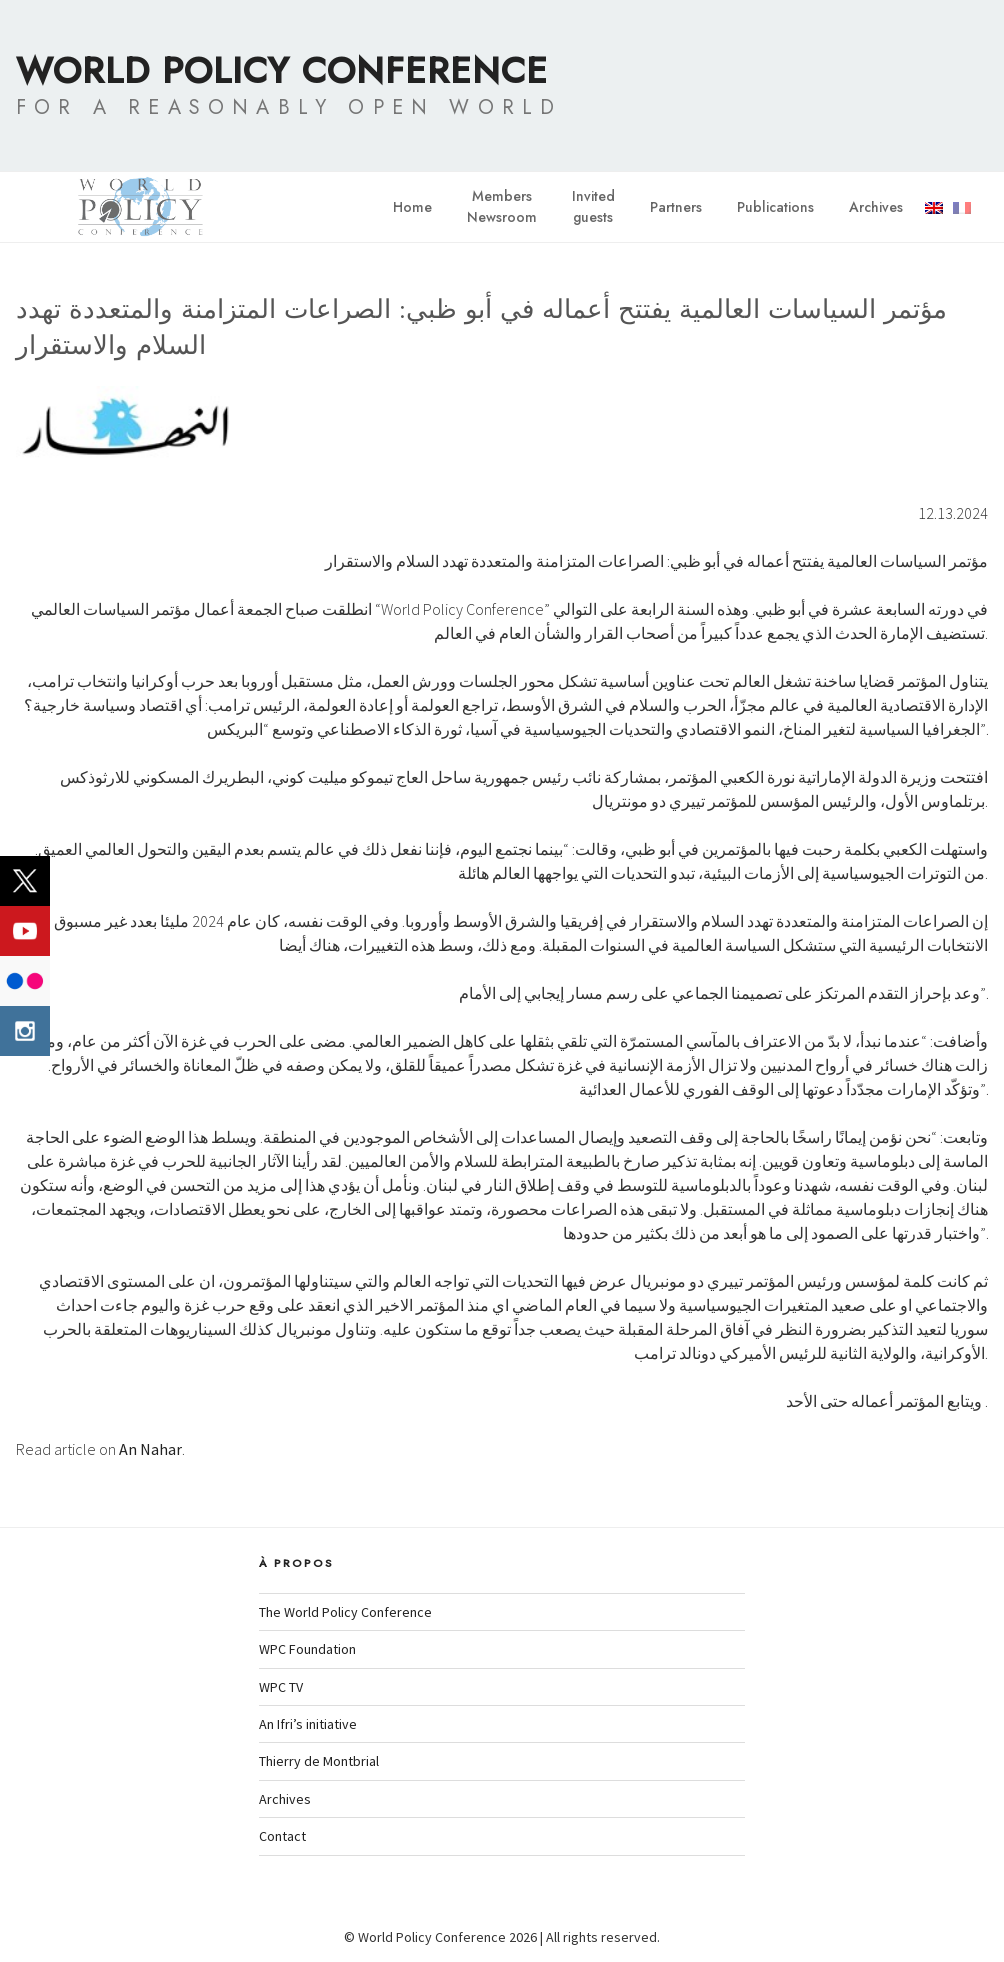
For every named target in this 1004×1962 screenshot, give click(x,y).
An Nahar (150, 1449)
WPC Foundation (307, 1649)
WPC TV (281, 1687)
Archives (876, 207)
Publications (775, 207)
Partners (676, 207)
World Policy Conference (282, 70)
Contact (282, 1836)
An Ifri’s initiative (308, 1724)
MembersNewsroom (502, 206)
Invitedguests (593, 206)
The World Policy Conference (345, 1612)
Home (412, 207)
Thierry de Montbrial (319, 1761)
